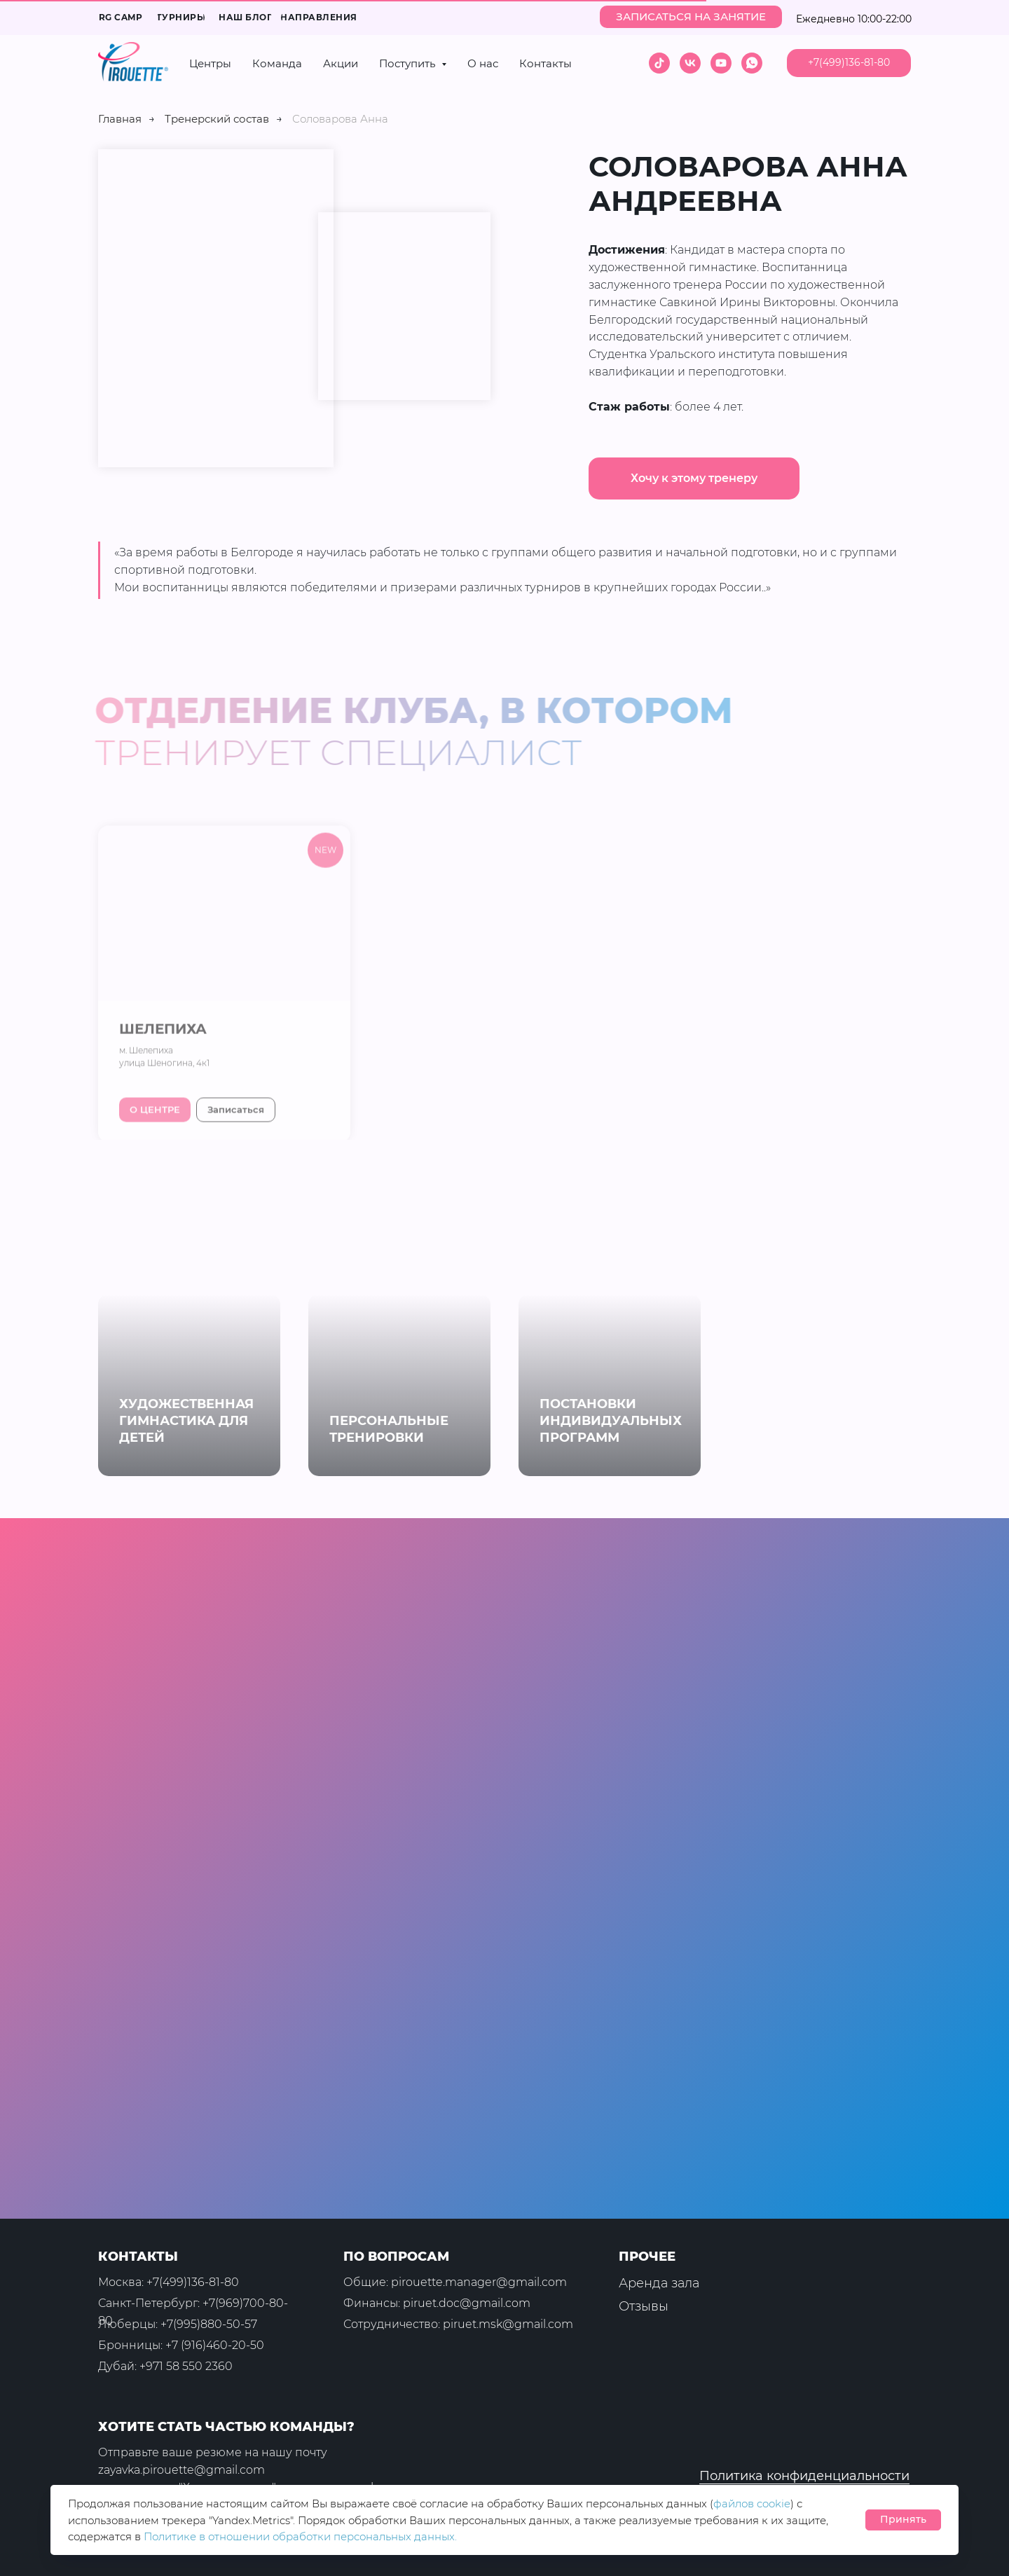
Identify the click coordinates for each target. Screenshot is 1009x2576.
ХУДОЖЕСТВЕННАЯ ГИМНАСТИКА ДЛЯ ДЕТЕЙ (186, 1421)
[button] (691, 17)
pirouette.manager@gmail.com (479, 2282)
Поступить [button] (408, 63)
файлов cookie (751, 2503)
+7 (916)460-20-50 (214, 2345)
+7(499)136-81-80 (192, 2282)
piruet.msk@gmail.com (508, 2324)
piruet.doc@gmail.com (466, 2303)
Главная (120, 118)
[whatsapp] (751, 63)
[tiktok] (659, 63)
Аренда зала (659, 2283)
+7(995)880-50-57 (208, 2324)
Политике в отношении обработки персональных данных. (300, 2536)
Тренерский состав (217, 118)
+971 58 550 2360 (186, 2366)
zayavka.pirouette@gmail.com (181, 2470)
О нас (482, 63)
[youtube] (721, 63)
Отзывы (643, 2306)
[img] (895, 2438)
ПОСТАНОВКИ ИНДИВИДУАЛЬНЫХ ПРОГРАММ (611, 1421)
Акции (340, 63)
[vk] (690, 63)
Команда (277, 63)
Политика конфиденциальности (804, 2476)
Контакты (545, 63)
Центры (210, 63)
